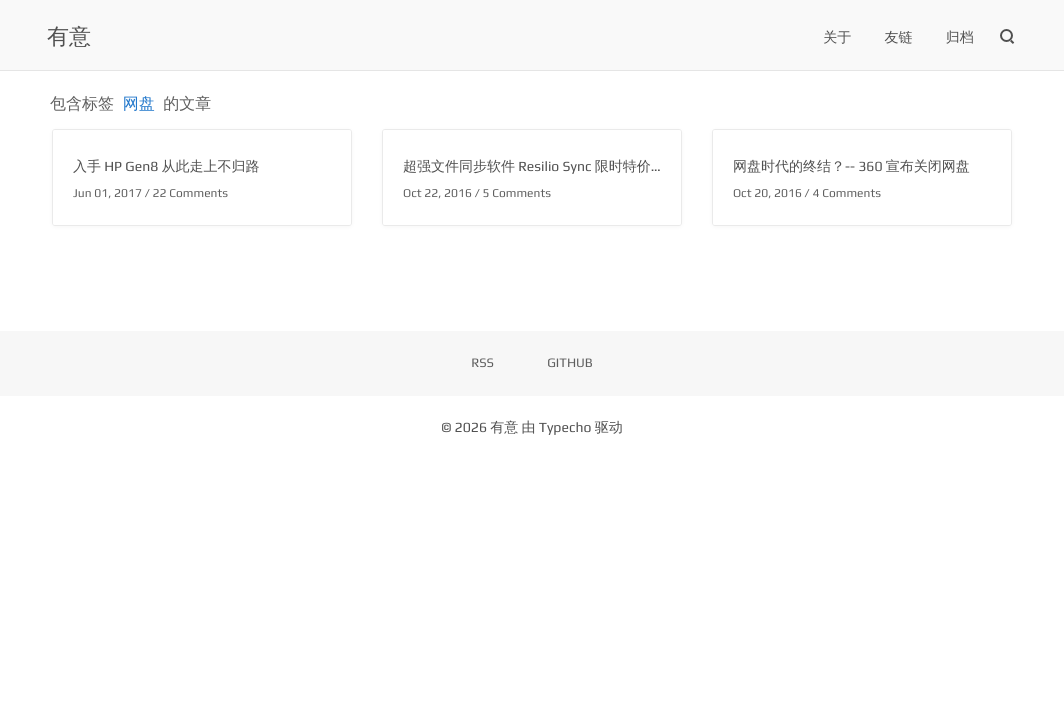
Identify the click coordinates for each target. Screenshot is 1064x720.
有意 (69, 36)
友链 (899, 38)
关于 (837, 38)
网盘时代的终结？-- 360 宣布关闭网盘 (851, 167)
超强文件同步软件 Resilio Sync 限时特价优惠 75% (556, 167)
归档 (960, 38)
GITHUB (570, 362)
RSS (482, 362)
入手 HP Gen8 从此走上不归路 (166, 167)
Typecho (565, 428)
